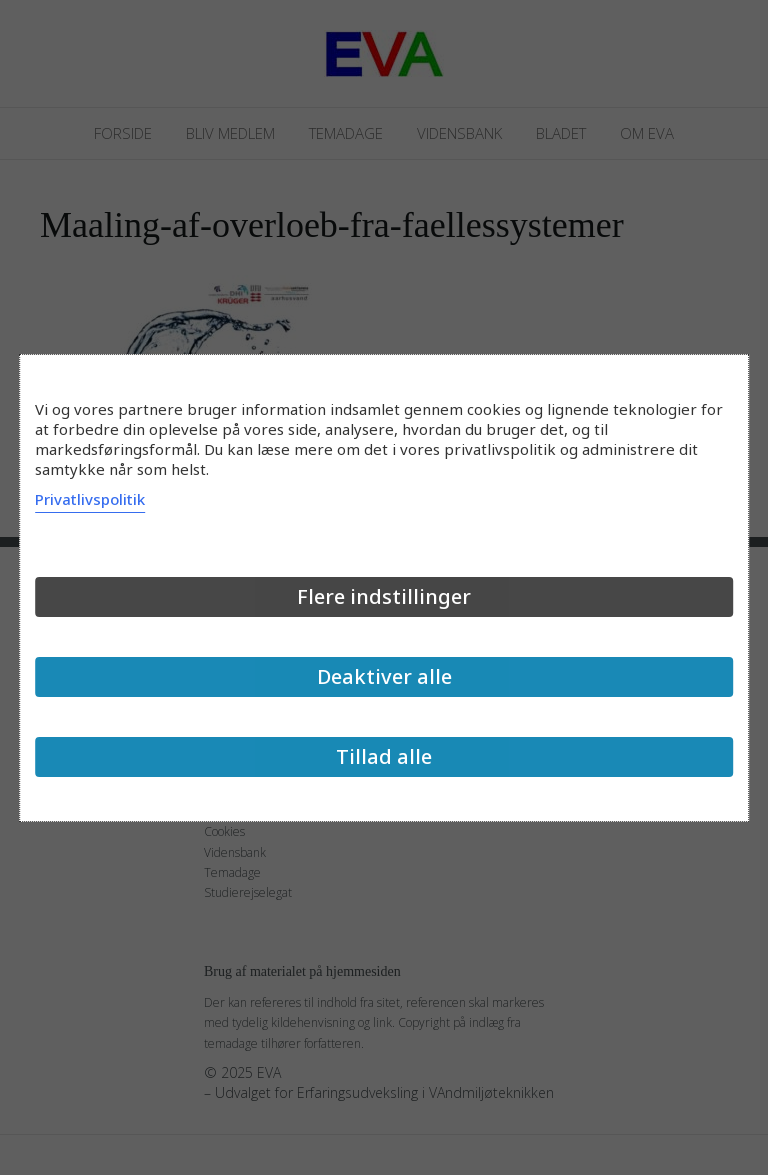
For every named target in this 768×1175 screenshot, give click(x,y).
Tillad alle (384, 756)
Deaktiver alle (384, 676)
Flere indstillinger (384, 596)
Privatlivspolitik (90, 499)
